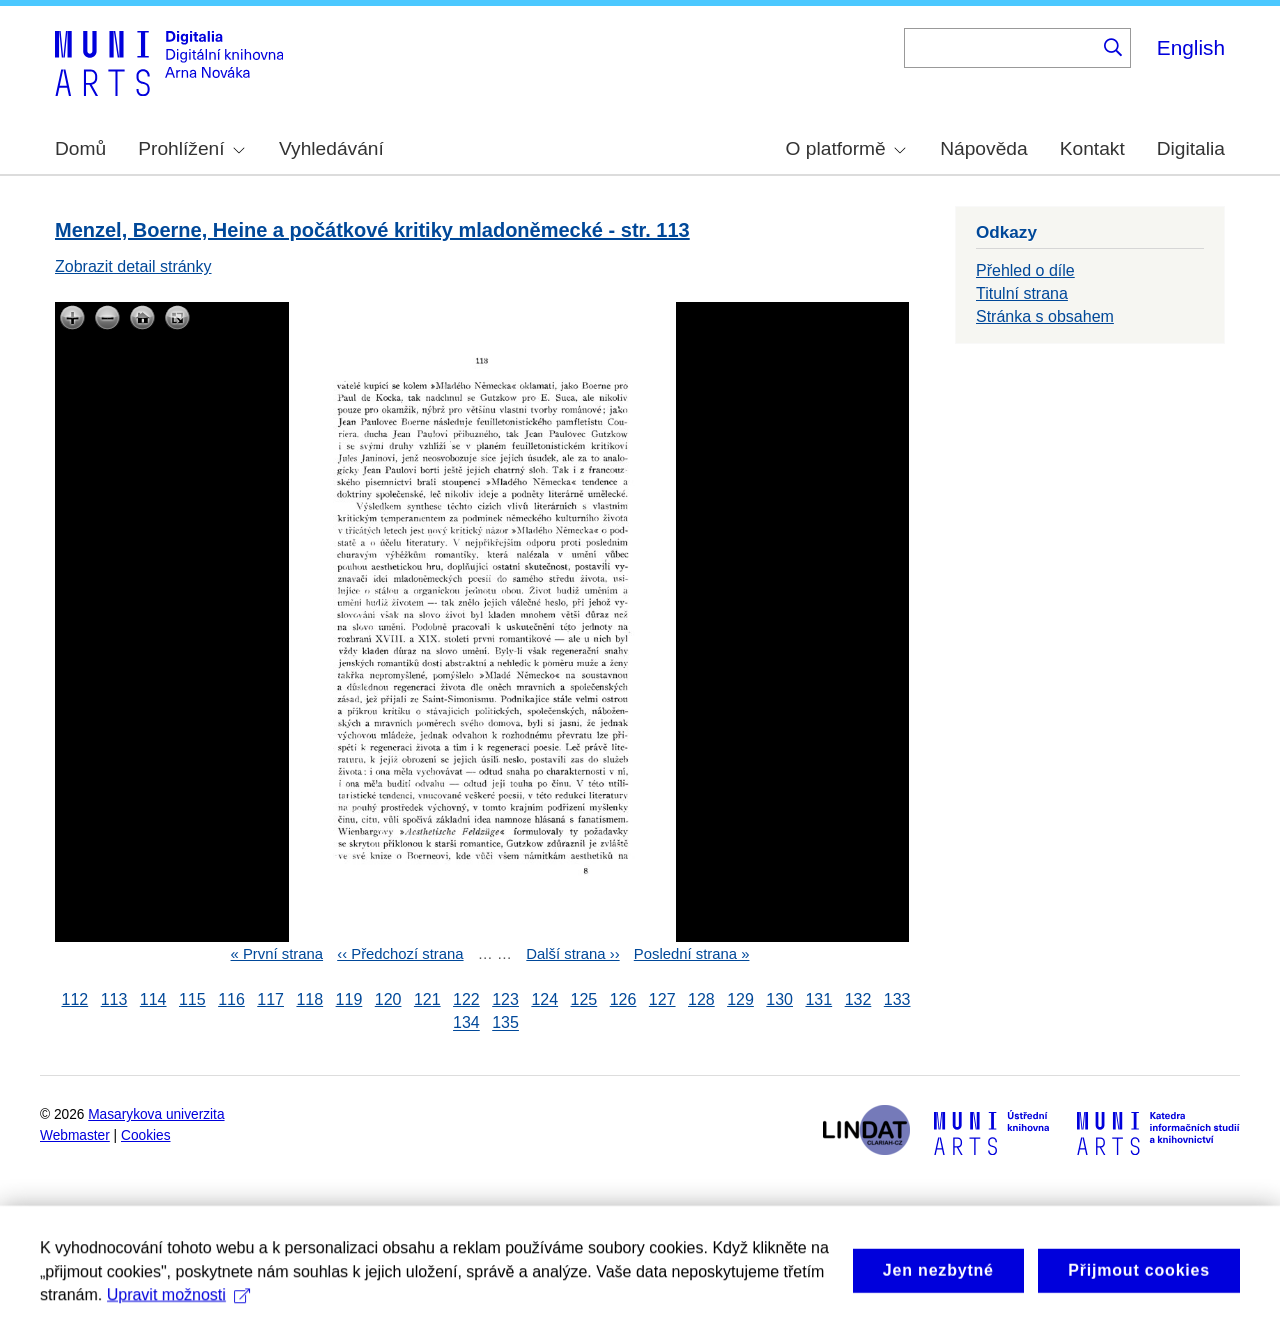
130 (779, 999)
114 (153, 999)
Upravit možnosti (178, 1308)
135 (505, 1023)
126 (623, 999)
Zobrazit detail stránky (133, 266)
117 (270, 999)
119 (349, 999)
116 (231, 999)
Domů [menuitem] (80, 148)
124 (544, 999)
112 (75, 999)
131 (818, 999)
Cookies (146, 1135)
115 (192, 999)
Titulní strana (1022, 293)
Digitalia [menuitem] (1191, 148)
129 (740, 999)
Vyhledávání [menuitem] (331, 148)
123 (505, 999)
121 (427, 999)
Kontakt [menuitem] (1092, 148)
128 (701, 999)
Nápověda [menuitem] (983, 148)
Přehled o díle (1025, 270)
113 (114, 999)
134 (466, 1023)
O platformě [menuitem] (846, 148)
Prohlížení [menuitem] (191, 148)
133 (897, 999)
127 (662, 999)
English (1191, 47)
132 (858, 999)
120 (388, 999)
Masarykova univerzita (156, 1114)
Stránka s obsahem (1045, 316)
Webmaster (75, 1135)
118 (309, 999)
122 (466, 999)
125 (584, 999)
